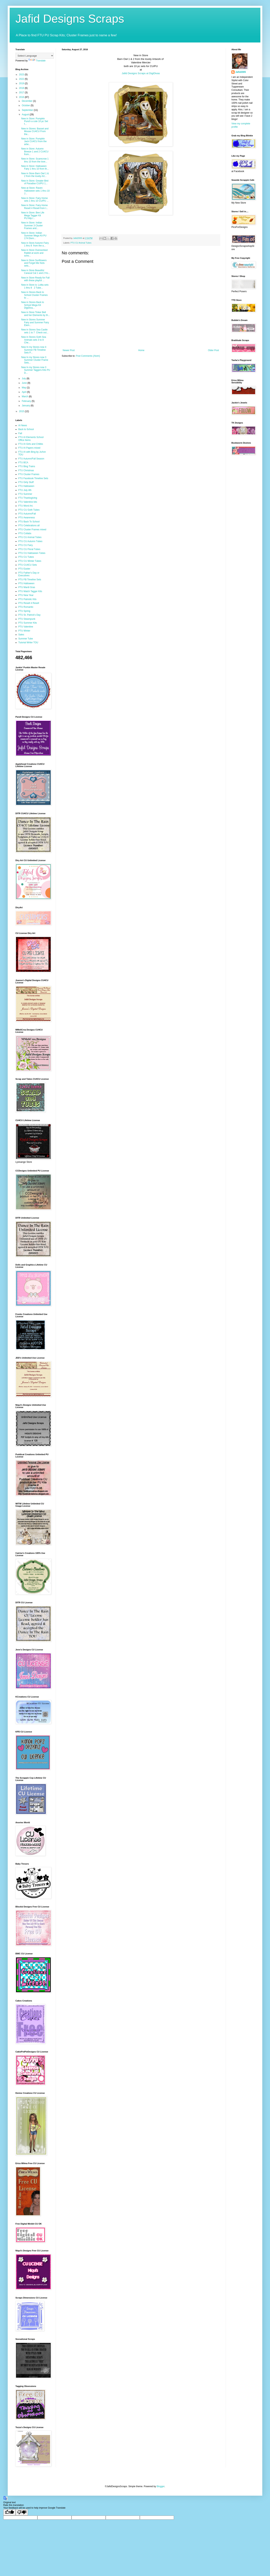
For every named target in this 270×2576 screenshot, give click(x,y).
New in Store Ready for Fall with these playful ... (35, 279)
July (24, 378)
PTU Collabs (24, 533)
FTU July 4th (24, 490)
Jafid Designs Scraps (69, 18)
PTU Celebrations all (29, 525)
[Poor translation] (22, 2512)
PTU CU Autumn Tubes (30, 541)
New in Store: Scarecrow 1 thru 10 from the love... (35, 160)
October (26, 105)
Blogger (161, 2486)
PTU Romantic (25, 607)
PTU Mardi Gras (26, 587)
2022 (22, 79)
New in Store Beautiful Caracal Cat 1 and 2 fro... (35, 271)
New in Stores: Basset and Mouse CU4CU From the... (34, 131)
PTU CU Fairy (25, 545)
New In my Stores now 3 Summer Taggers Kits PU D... (35, 370)
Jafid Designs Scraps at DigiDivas (141, 73)
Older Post (213, 350)
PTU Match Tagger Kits (30, 591)
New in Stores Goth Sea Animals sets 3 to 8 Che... (33, 340)
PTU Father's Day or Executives (28, 574)
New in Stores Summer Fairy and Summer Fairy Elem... (35, 322)
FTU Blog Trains (26, 466)
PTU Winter (24, 630)
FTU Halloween (26, 486)
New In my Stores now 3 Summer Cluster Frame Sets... (34, 360)
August (26, 114)
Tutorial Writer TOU (28, 642)
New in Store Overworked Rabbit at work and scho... (34, 253)
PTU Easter (24, 568)
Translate (37, 60)
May (24, 387)
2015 (22, 411)
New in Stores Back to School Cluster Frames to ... (34, 295)
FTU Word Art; (25, 505)
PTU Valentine (25, 626)
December (27, 101)
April (24, 392)
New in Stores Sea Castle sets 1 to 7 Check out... (34, 331)
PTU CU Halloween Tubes (31, 553)
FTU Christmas (26, 470)
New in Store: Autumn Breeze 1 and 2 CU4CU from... (34, 151)
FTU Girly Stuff (26, 482)
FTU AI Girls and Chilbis (30, 444)
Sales (21, 634)
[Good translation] (9, 2512)
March (25, 396)
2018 (22, 88)
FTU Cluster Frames (28, 474)
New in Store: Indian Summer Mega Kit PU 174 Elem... (33, 236)
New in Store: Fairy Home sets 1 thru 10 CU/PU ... (35, 199)
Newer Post (69, 350)
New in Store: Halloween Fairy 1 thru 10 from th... (35, 167)
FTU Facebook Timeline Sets (33, 478)
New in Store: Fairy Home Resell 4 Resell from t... (34, 206)
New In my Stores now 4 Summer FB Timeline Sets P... (33, 350)
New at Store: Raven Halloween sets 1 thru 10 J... (35, 191)
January (26, 405)
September (28, 110)
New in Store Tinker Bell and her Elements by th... (35, 313)
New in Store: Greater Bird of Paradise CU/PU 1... (34, 182)
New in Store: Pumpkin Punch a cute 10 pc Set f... (34, 121)
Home (141, 350)
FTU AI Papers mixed (29, 447)
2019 (22, 83)
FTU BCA (23, 462)
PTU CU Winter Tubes (29, 561)
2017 (22, 92)
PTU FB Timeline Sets (29, 579)
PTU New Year (26, 595)
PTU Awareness (26, 517)
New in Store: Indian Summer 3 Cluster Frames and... (32, 225)
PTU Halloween (26, 583)
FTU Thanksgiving (27, 498)
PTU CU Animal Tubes (81, 243)
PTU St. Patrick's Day (29, 615)
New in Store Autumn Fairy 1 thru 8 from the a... (35, 244)
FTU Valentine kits (27, 502)
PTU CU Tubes (26, 557)
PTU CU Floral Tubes (29, 549)
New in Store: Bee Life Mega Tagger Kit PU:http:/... (32, 215)
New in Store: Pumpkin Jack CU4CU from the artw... (34, 141)
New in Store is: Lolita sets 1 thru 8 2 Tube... (34, 286)
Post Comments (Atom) (88, 356)
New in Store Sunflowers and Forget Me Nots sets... (33, 263)
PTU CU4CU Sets (27, 565)
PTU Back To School (29, 521)
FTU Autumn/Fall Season (31, 458)
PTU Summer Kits (27, 622)
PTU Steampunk (26, 619)
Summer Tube (25, 638)
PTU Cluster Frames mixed (32, 529)
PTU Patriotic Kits (27, 599)
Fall (20, 433)
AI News (22, 425)
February (27, 401)
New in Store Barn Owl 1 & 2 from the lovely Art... (35, 174)
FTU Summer (25, 494)
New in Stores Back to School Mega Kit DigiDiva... (32, 305)
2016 (22, 97)
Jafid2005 (240, 72)
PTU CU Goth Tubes (29, 509)
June (24, 383)
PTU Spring (24, 611)
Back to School (26, 429)
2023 (22, 74)
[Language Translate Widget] (34, 56)
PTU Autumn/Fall (27, 513)
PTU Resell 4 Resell (28, 603)
